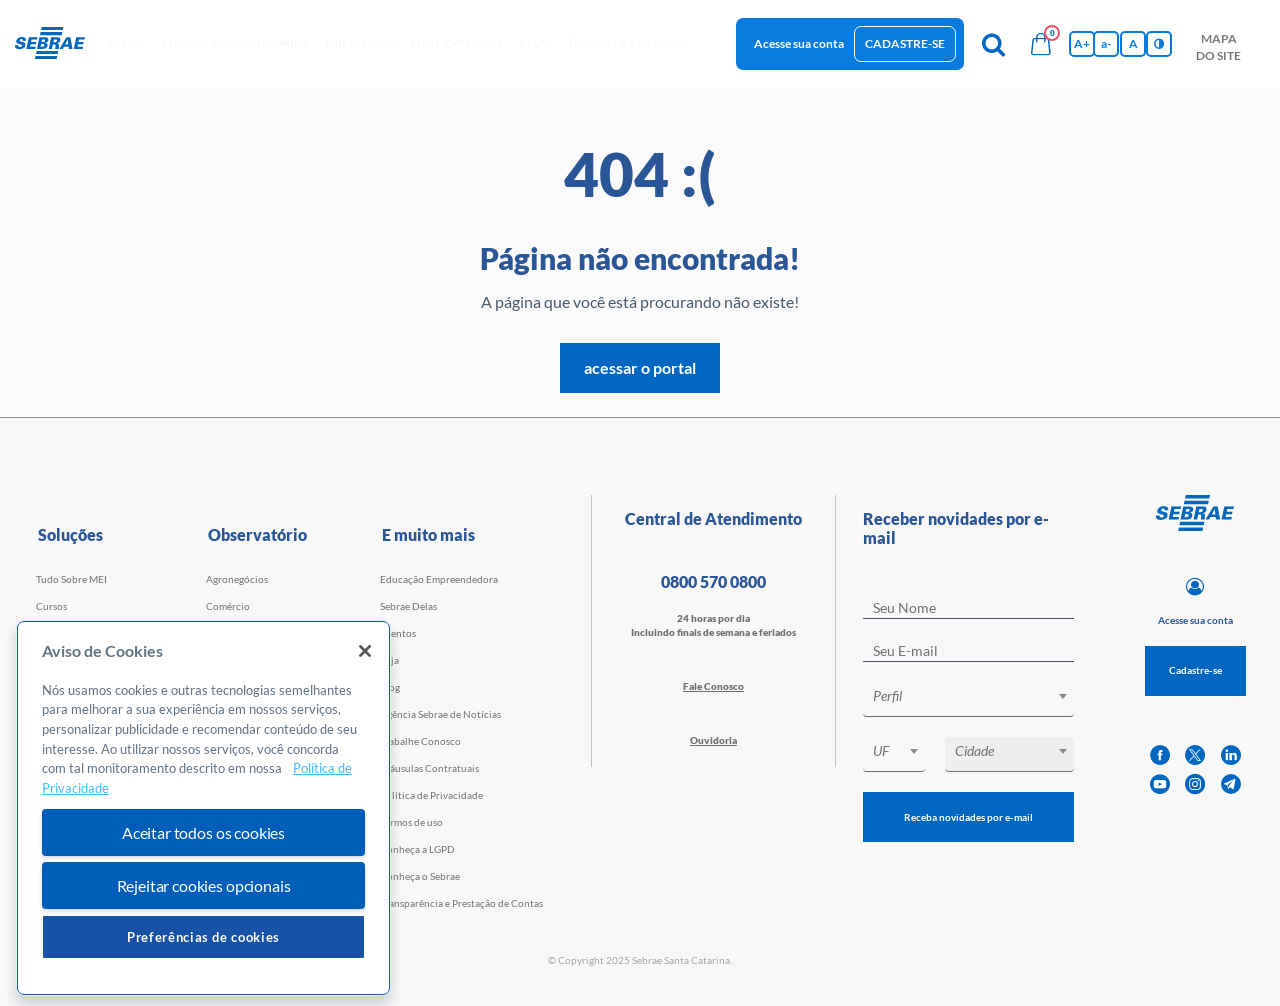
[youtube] (1160, 784)
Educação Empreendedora (439, 579)
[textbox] (978, 696)
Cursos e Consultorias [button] (236, 42)
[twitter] (1195, 755)
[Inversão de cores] (1159, 44)
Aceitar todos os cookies (203, 832)
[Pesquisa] (993, 44)
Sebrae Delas (408, 606)
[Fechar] (365, 651)
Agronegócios (237, 579)
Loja (389, 660)
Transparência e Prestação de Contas (461, 903)
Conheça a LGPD (417, 849)
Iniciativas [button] (360, 42)
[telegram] (1231, 784)
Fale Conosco (713, 686)
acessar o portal (640, 367)
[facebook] (1160, 755)
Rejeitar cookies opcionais (204, 885)
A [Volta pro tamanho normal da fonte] (1133, 43)
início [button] (127, 42)
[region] (203, 808)
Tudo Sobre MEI (71, 579)
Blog (390, 687)
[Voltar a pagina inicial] (57, 44)
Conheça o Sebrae (420, 876)
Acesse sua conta (799, 43)
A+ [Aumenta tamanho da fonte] (1082, 43)
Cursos (51, 606)
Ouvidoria (713, 740)
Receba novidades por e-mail (968, 817)
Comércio (228, 606)
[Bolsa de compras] (1041, 44)
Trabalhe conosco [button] (628, 42)
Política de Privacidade (431, 795)
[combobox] (968, 699)
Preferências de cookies (203, 937)
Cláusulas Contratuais (429, 768)
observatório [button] (457, 42)
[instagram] (1195, 784)
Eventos (398, 633)
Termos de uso (411, 822)
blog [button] (535, 42)
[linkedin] (1231, 755)
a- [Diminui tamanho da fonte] (1106, 43)
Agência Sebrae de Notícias (440, 714)
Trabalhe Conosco (420, 741)
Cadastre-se (905, 43)
